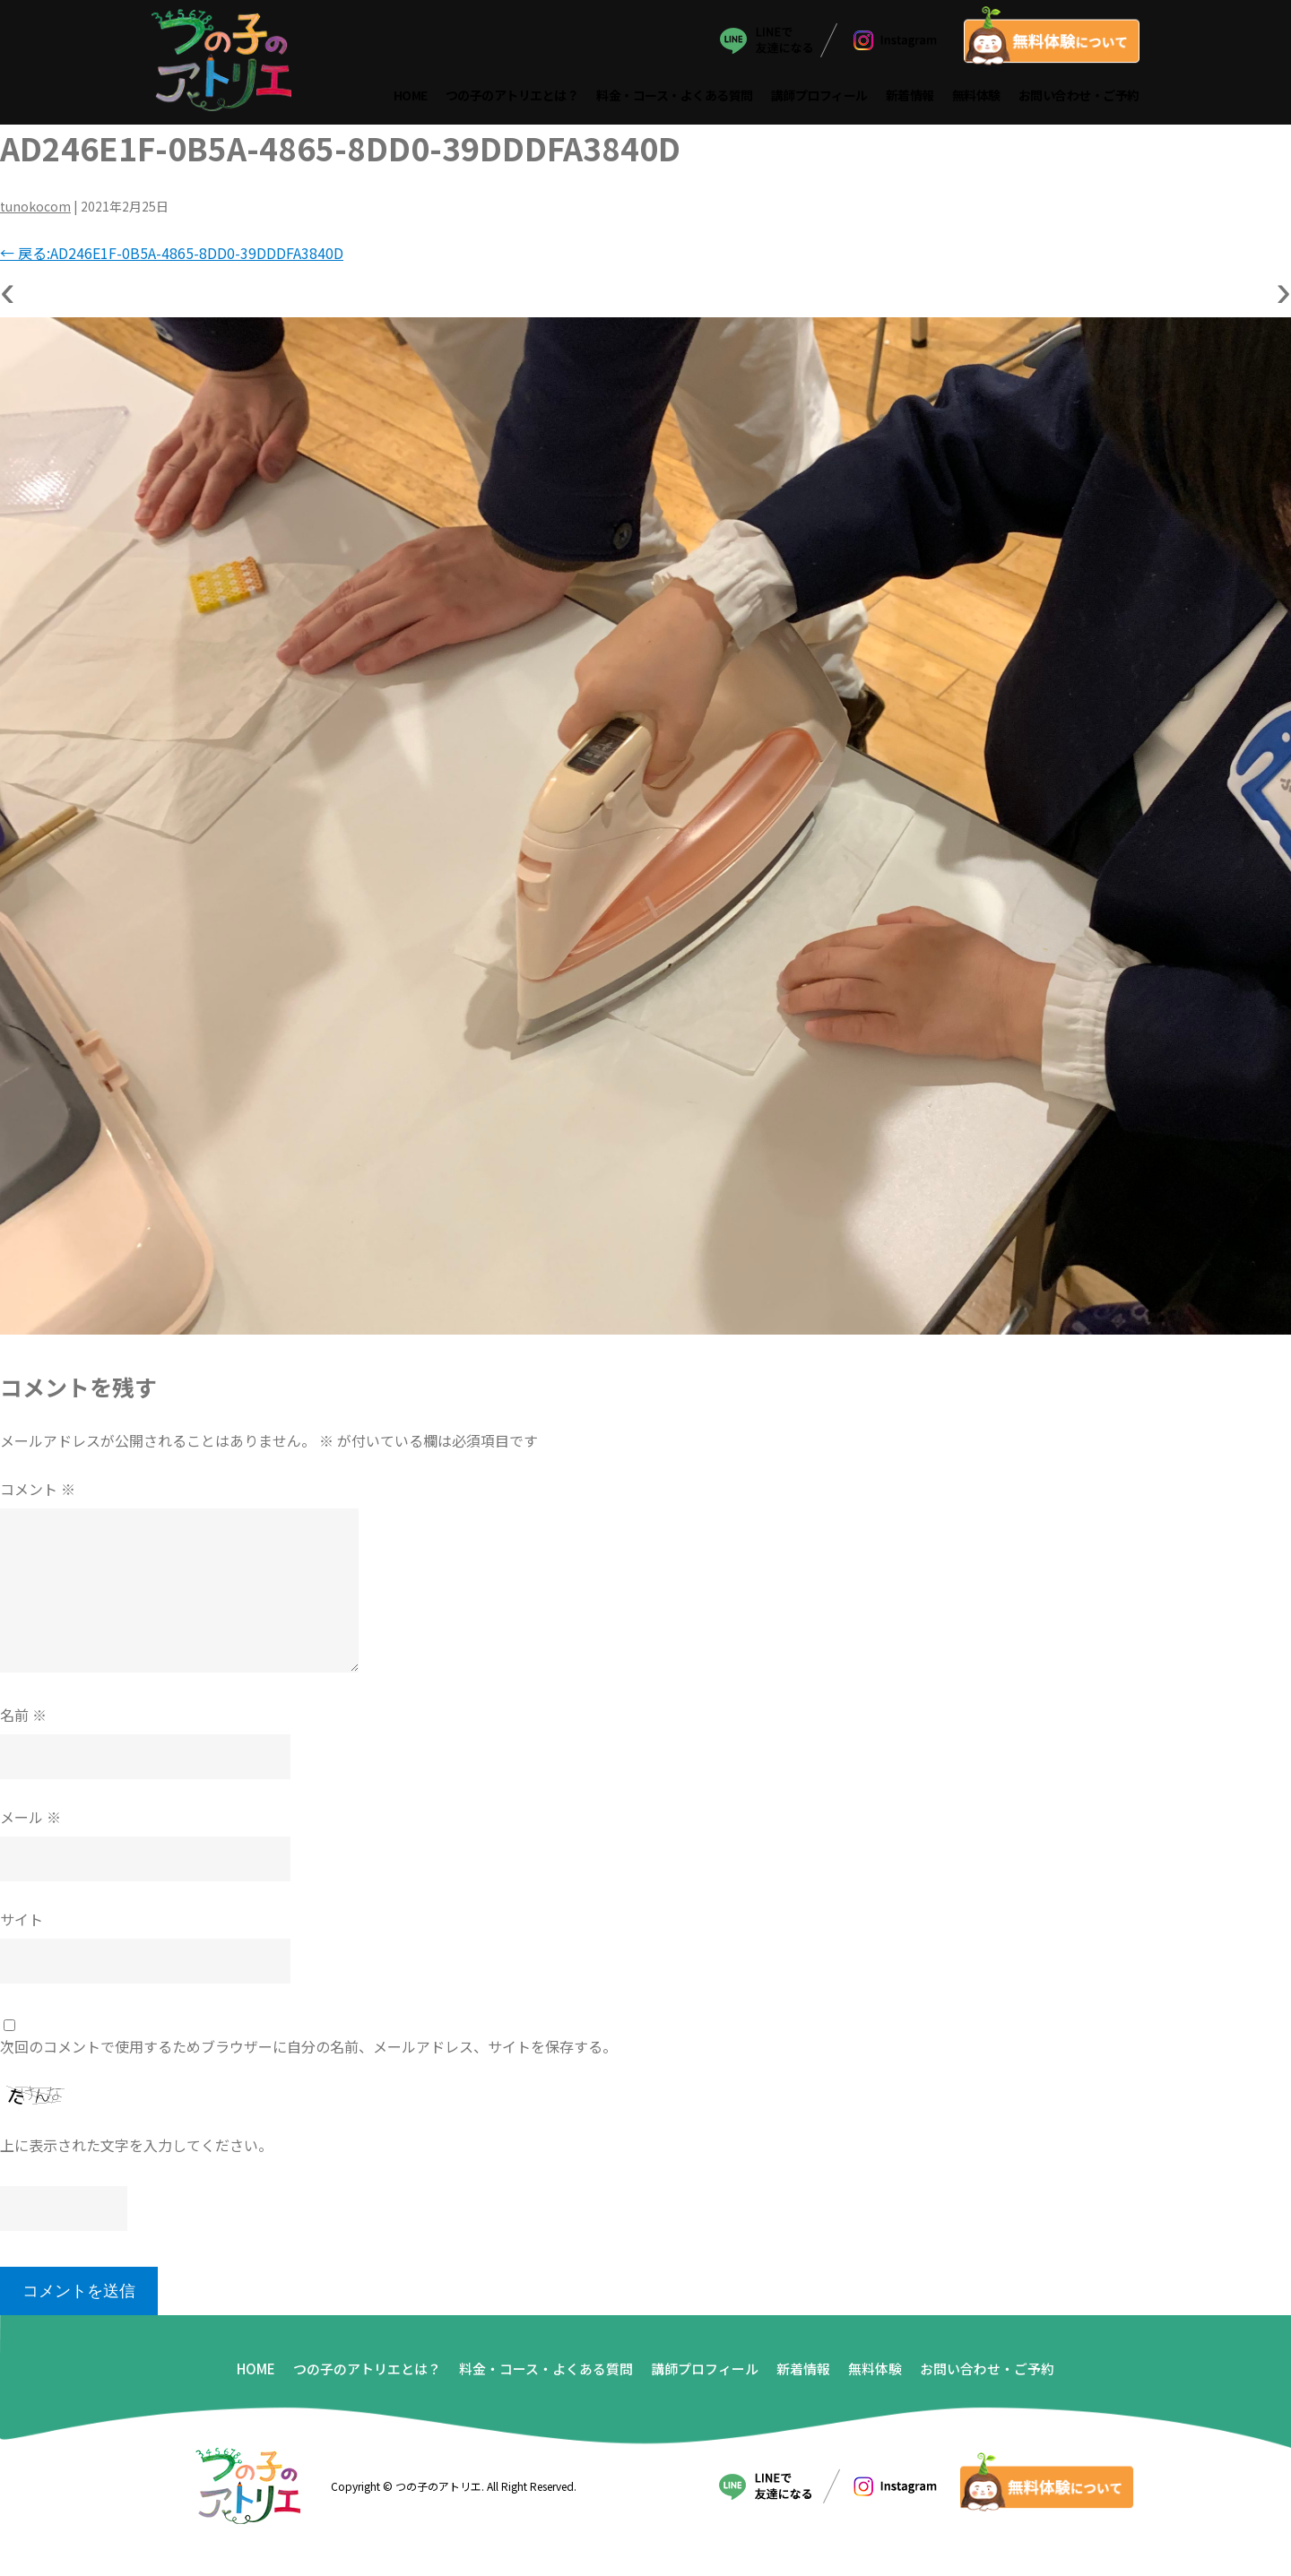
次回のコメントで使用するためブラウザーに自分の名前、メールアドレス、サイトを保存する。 (308, 2049)
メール (30, 1819)
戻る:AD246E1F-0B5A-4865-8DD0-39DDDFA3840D (171, 255)
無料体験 (976, 97)
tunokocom (35, 209)
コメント (37, 1491)
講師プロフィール (819, 97)
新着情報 (910, 97)
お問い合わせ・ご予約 (1078, 97)
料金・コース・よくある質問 (675, 97)
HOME (411, 97)
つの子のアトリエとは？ (512, 97)
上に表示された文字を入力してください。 (136, 2148)
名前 (23, 1717)
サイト (21, 1921)
